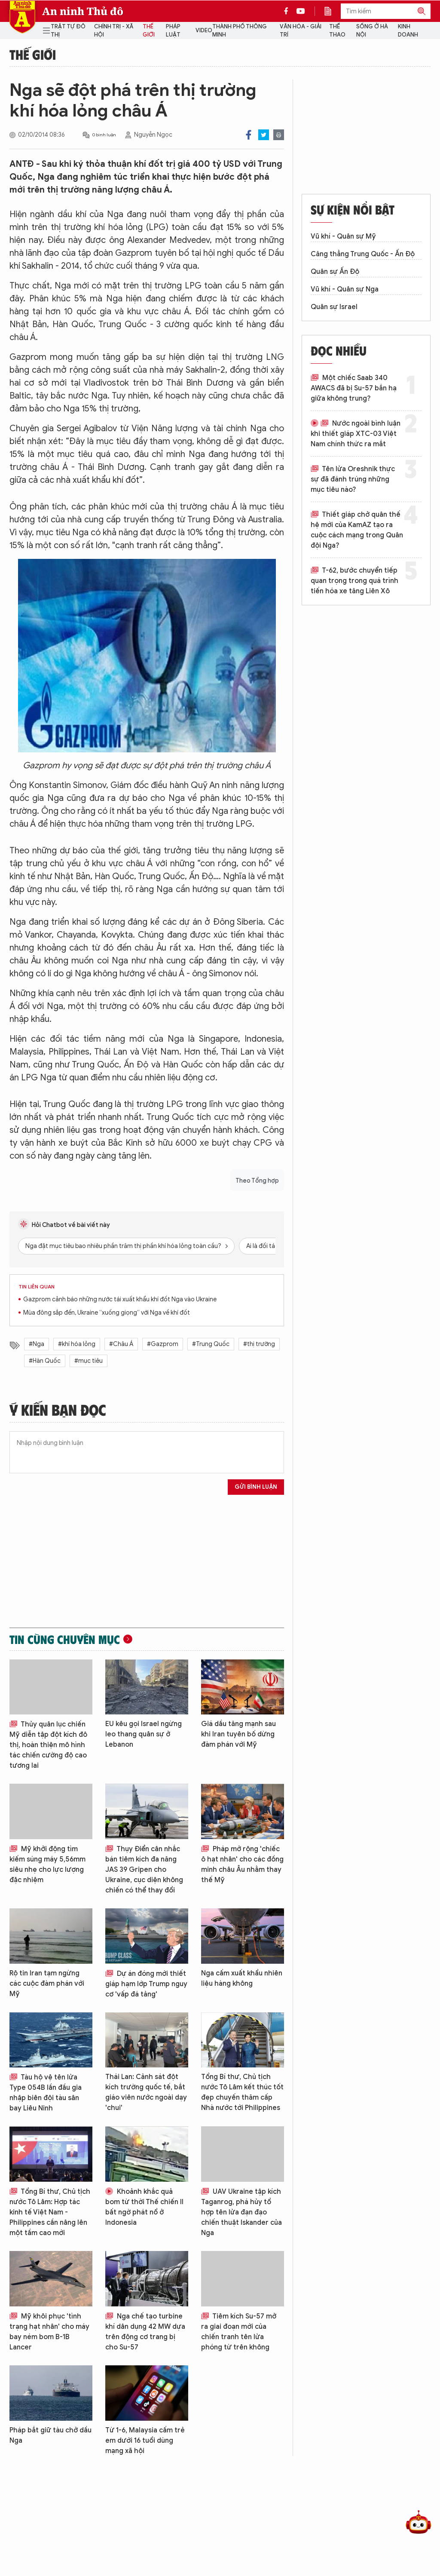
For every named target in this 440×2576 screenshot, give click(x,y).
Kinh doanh (408, 31)
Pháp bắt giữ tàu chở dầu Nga (50, 2435)
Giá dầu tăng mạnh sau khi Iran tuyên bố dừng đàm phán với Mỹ (238, 1734)
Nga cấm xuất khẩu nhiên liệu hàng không (241, 1978)
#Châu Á (121, 1344)
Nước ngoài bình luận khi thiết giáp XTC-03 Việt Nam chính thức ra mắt (355, 433)
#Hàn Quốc (45, 1361)
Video (204, 30)
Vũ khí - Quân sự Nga (345, 289)
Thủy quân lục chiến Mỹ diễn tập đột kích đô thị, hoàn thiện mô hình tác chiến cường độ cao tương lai (48, 1745)
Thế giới (149, 31)
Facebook (248, 134)
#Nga (36, 1344)
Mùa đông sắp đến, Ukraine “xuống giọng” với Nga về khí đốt (106, 1312)
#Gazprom (162, 1344)
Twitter (263, 134)
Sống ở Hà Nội (372, 31)
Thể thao (337, 31)
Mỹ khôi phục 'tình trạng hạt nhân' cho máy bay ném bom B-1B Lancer (49, 2332)
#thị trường (259, 1344)
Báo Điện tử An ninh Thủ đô (22, 17)
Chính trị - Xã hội (113, 31)
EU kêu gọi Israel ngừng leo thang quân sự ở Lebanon (143, 1734)
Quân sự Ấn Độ (335, 271)
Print (278, 134)
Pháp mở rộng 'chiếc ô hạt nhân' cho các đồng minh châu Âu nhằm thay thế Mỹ (242, 1864)
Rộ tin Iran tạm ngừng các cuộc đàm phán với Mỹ (46, 1983)
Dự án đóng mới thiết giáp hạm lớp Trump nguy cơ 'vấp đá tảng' (146, 1984)
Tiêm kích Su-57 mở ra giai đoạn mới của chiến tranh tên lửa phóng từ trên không (238, 2332)
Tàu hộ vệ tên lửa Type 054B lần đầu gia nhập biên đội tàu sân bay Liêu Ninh (45, 2093)
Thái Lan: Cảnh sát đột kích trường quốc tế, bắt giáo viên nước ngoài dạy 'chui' (146, 2092)
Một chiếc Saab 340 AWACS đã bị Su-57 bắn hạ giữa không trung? (354, 388)
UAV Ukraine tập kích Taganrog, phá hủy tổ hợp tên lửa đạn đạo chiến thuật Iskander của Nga (241, 2212)
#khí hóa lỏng (76, 1344)
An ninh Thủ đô (82, 11)
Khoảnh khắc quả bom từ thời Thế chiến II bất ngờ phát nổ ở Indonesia (144, 2207)
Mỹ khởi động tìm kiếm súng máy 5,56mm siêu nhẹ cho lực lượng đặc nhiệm (47, 1864)
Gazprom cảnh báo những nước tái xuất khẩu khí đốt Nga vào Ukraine (120, 1299)
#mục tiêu (88, 1361)
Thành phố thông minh (239, 31)
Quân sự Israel (334, 307)
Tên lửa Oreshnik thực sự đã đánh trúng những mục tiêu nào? (353, 479)
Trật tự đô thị (68, 31)
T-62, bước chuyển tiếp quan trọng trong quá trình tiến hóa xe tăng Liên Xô (354, 580)
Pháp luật (173, 31)
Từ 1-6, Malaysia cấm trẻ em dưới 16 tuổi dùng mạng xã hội (145, 2440)
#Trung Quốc (210, 1344)
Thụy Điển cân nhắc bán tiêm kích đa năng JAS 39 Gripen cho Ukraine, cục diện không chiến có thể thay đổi (144, 1870)
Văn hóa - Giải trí (300, 31)
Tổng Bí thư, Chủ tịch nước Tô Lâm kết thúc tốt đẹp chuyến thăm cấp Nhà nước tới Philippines (242, 2092)
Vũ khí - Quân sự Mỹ (343, 236)
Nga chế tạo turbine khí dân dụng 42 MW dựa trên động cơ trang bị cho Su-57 (145, 2332)
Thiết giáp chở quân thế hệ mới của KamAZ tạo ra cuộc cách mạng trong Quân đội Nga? (357, 530)
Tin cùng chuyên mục (64, 1639)
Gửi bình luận (256, 1486)
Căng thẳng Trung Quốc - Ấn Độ (363, 254)
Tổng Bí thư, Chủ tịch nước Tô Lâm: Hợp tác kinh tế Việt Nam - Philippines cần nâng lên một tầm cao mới (49, 2212)
